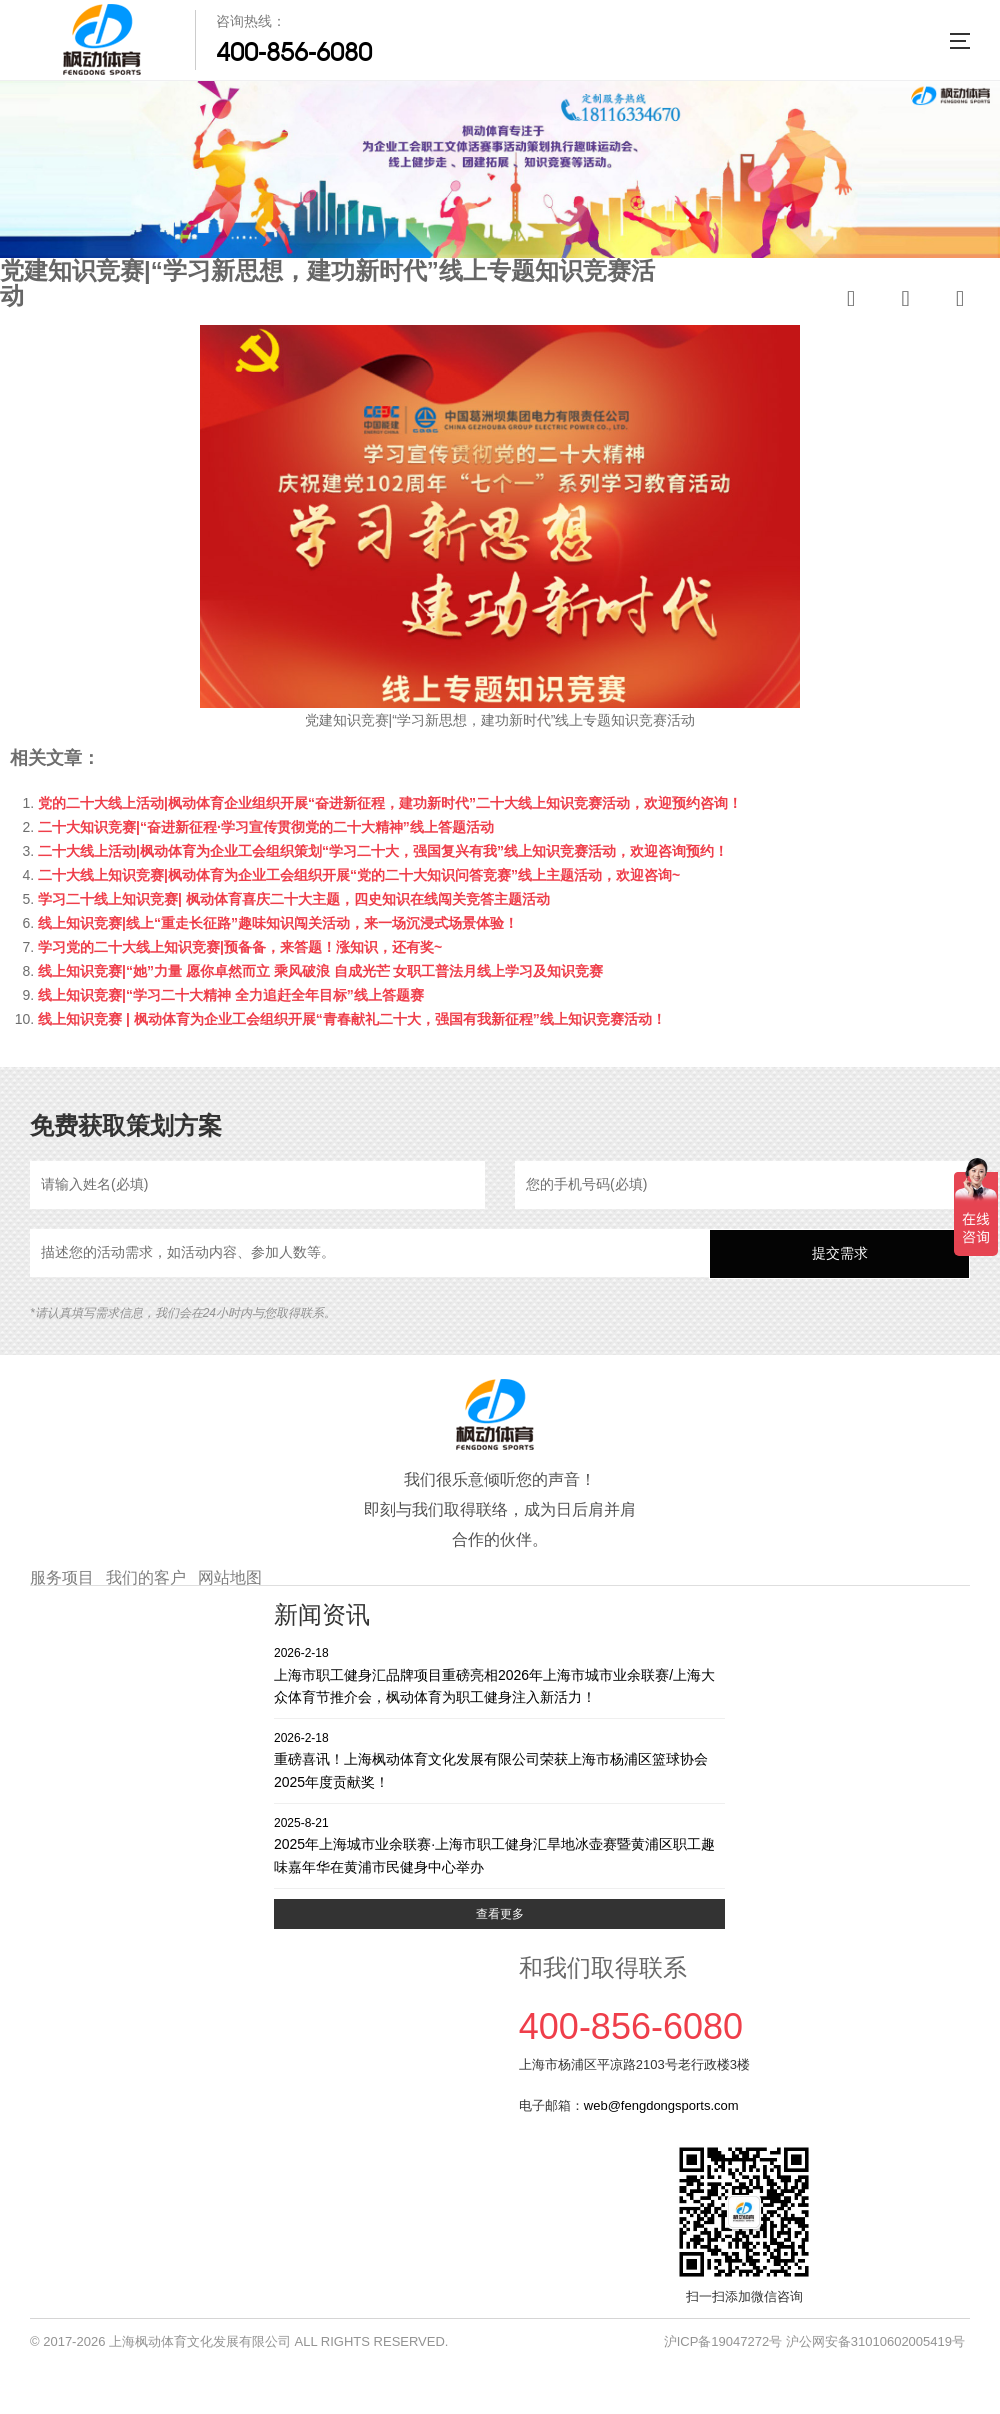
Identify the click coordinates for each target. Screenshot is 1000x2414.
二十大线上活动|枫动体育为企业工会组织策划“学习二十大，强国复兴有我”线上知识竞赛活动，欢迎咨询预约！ (383, 851)
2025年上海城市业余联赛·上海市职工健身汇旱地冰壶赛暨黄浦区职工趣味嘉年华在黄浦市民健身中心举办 (499, 1844)
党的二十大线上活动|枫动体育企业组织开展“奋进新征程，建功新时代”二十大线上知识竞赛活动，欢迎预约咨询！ (390, 803)
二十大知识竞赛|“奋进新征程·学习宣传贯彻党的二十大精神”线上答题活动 (266, 827)
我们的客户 (146, 1577)
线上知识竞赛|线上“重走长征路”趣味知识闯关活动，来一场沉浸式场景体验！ (278, 923)
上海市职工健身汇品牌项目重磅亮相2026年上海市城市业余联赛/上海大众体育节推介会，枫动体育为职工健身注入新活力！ (499, 1674)
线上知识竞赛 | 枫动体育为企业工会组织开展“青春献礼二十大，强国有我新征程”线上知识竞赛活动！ (352, 1019)
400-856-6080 (294, 52)
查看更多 (500, 1914)
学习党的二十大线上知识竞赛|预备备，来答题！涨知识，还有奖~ (240, 947)
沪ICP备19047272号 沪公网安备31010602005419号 (814, 2341)
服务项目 (62, 1577)
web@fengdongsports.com (661, 2105)
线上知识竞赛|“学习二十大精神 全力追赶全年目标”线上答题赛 (231, 995)
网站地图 (230, 1577)
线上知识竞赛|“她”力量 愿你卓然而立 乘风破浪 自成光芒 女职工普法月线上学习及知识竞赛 (320, 971)
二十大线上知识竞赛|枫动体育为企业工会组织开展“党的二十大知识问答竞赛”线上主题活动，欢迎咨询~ (359, 875)
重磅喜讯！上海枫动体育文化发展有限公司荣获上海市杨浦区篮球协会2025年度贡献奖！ (499, 1759)
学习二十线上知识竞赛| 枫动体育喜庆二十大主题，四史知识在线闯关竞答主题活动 (294, 899)
